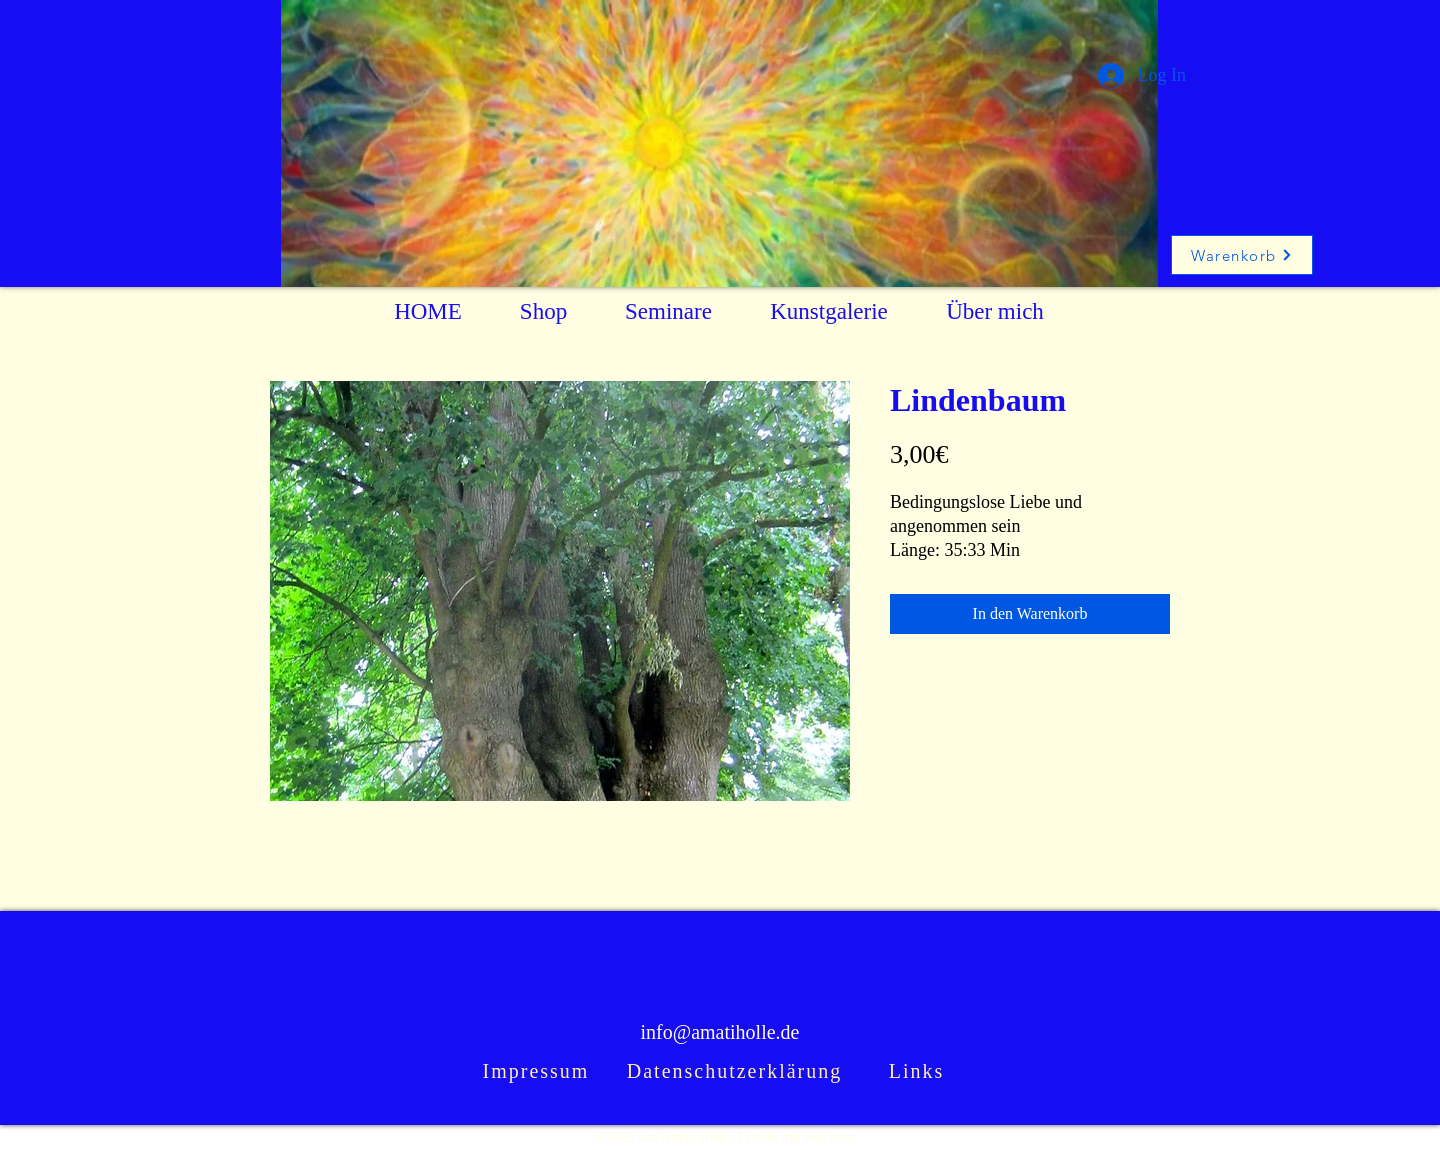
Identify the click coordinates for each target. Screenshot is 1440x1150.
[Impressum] (538, 1072)
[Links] (918, 1072)
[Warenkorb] (1242, 255)
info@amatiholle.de (720, 1032)
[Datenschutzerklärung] (736, 1072)
